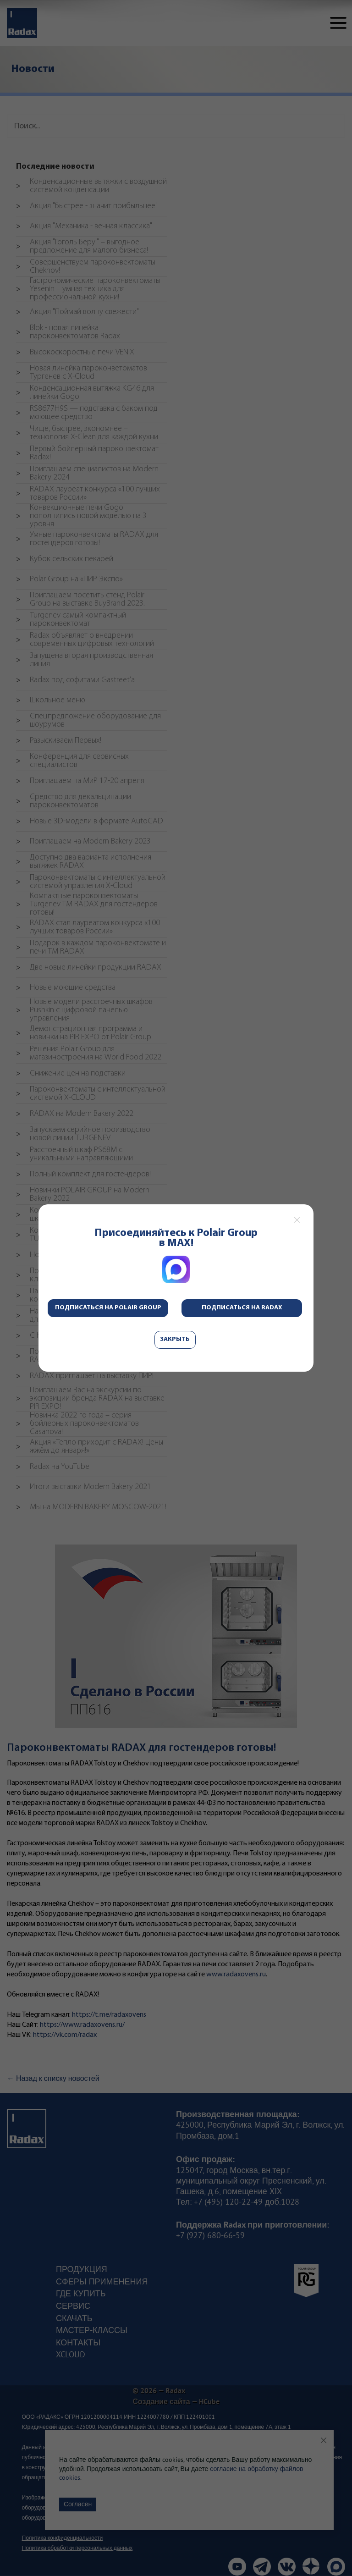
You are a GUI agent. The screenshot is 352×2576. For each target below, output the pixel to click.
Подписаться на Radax (242, 1307)
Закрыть (175, 1339)
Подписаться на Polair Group (108, 1307)
